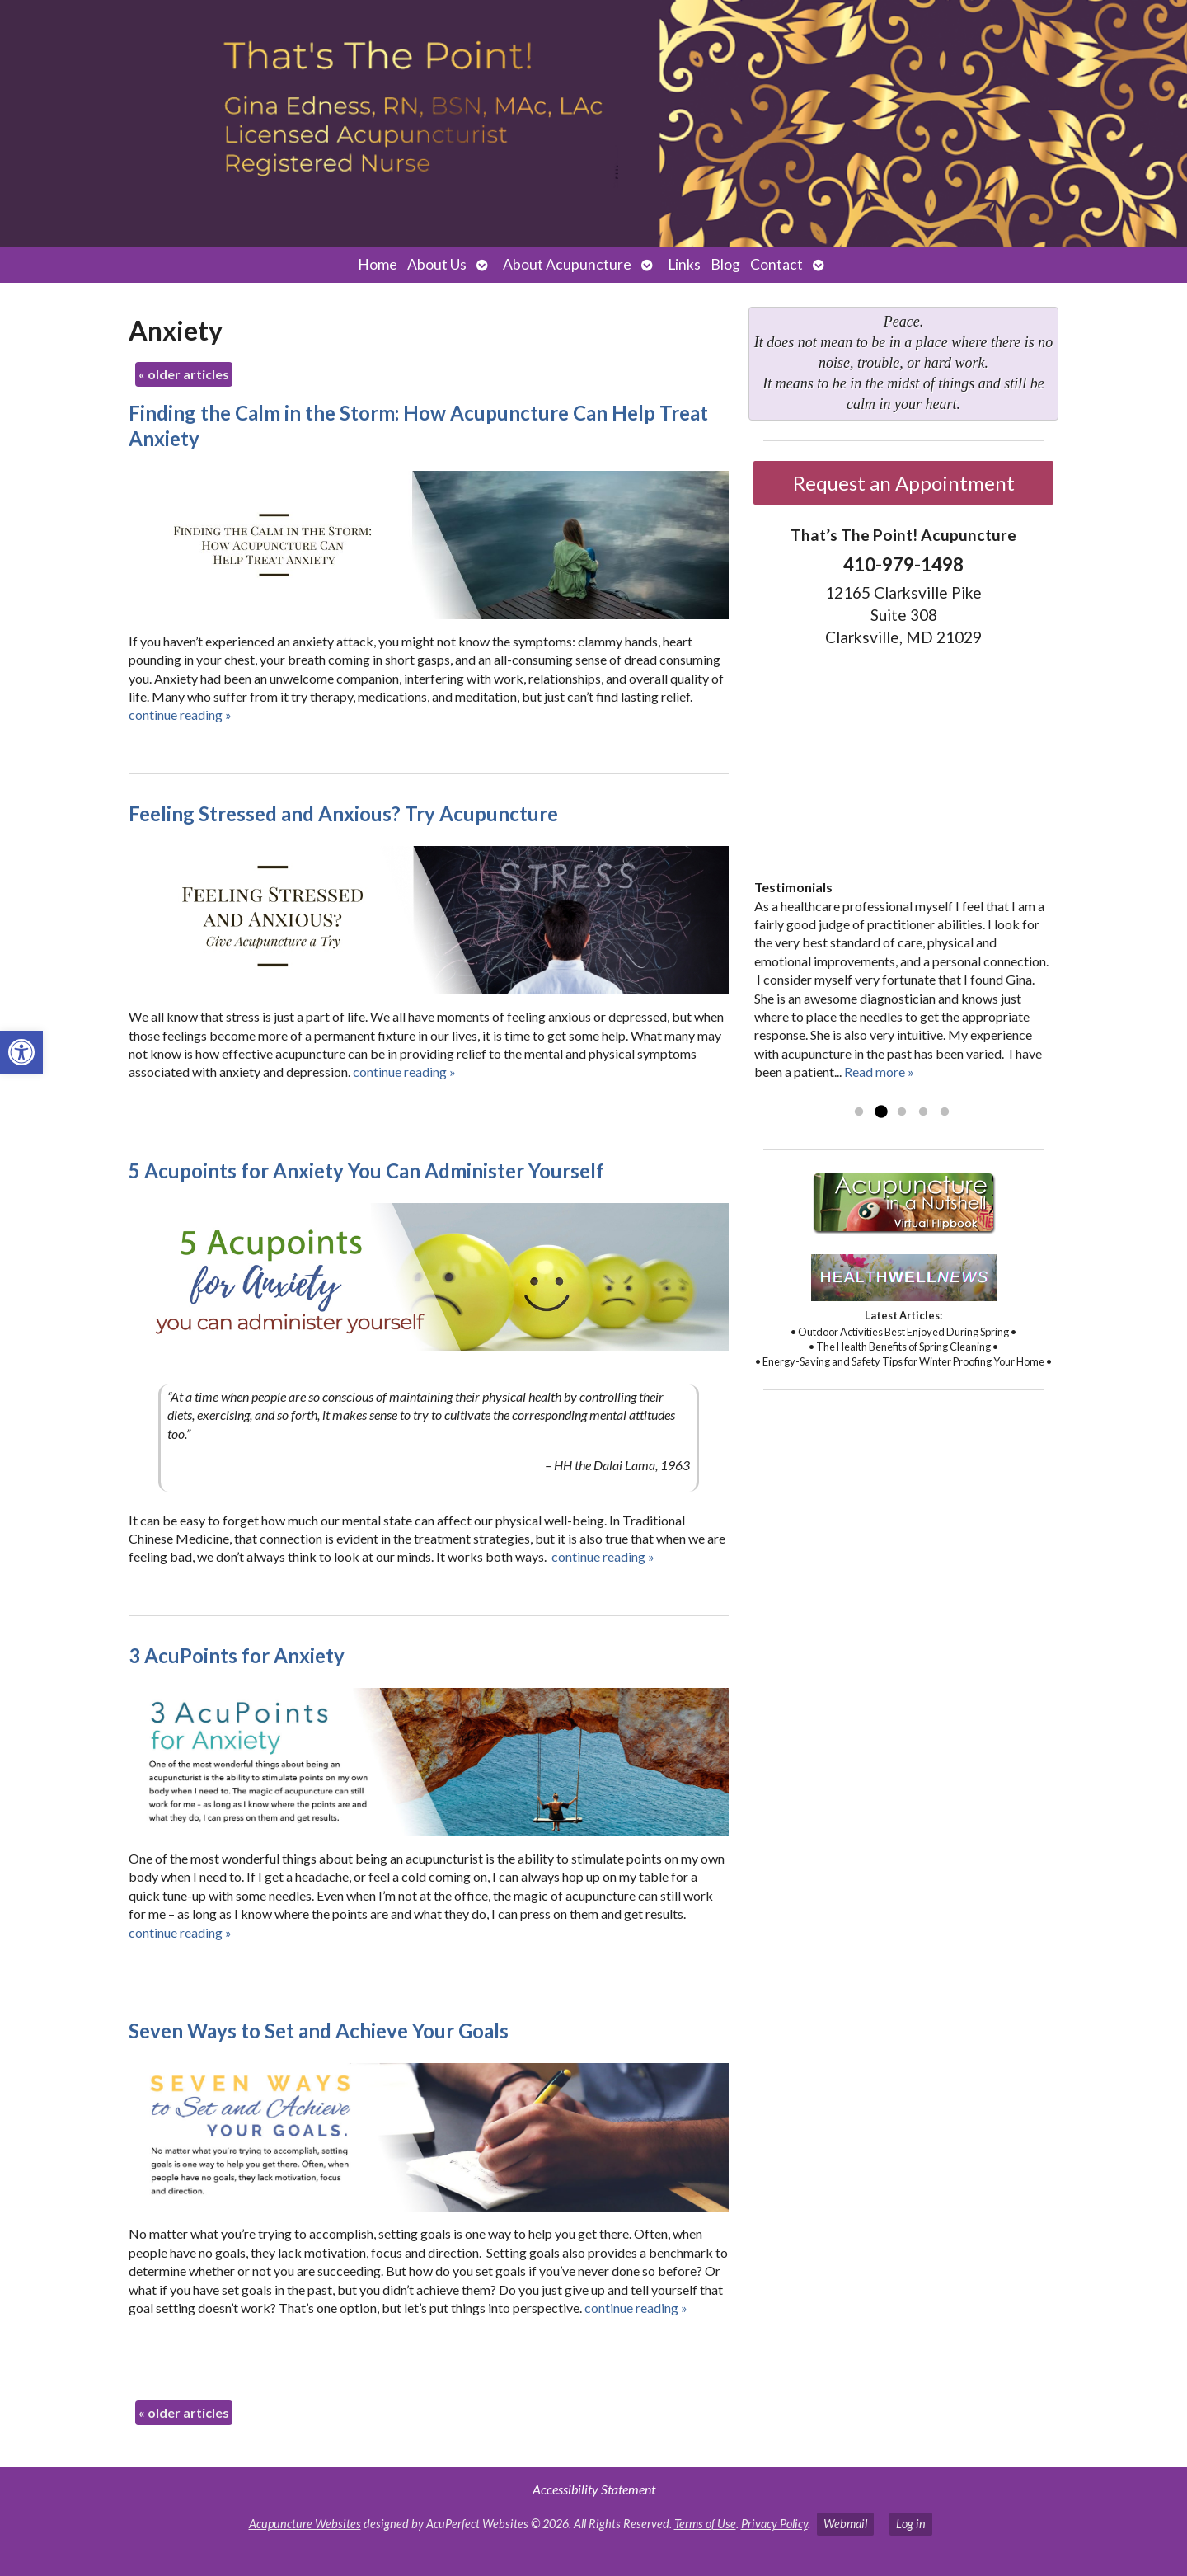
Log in (911, 2524)
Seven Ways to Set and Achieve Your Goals (319, 2030)
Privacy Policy (774, 2524)
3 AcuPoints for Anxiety (237, 1655)
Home (377, 264)
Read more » (879, 1071)
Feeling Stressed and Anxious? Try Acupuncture (343, 813)
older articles (183, 374)
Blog (725, 264)
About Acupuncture (567, 264)
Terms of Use (705, 2524)
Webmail (845, 2524)
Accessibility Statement (594, 2489)
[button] (21, 1052)
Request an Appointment (904, 483)
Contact (776, 264)
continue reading (180, 714)
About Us (437, 264)
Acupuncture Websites (305, 2524)
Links (684, 264)
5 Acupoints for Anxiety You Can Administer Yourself (366, 1170)
